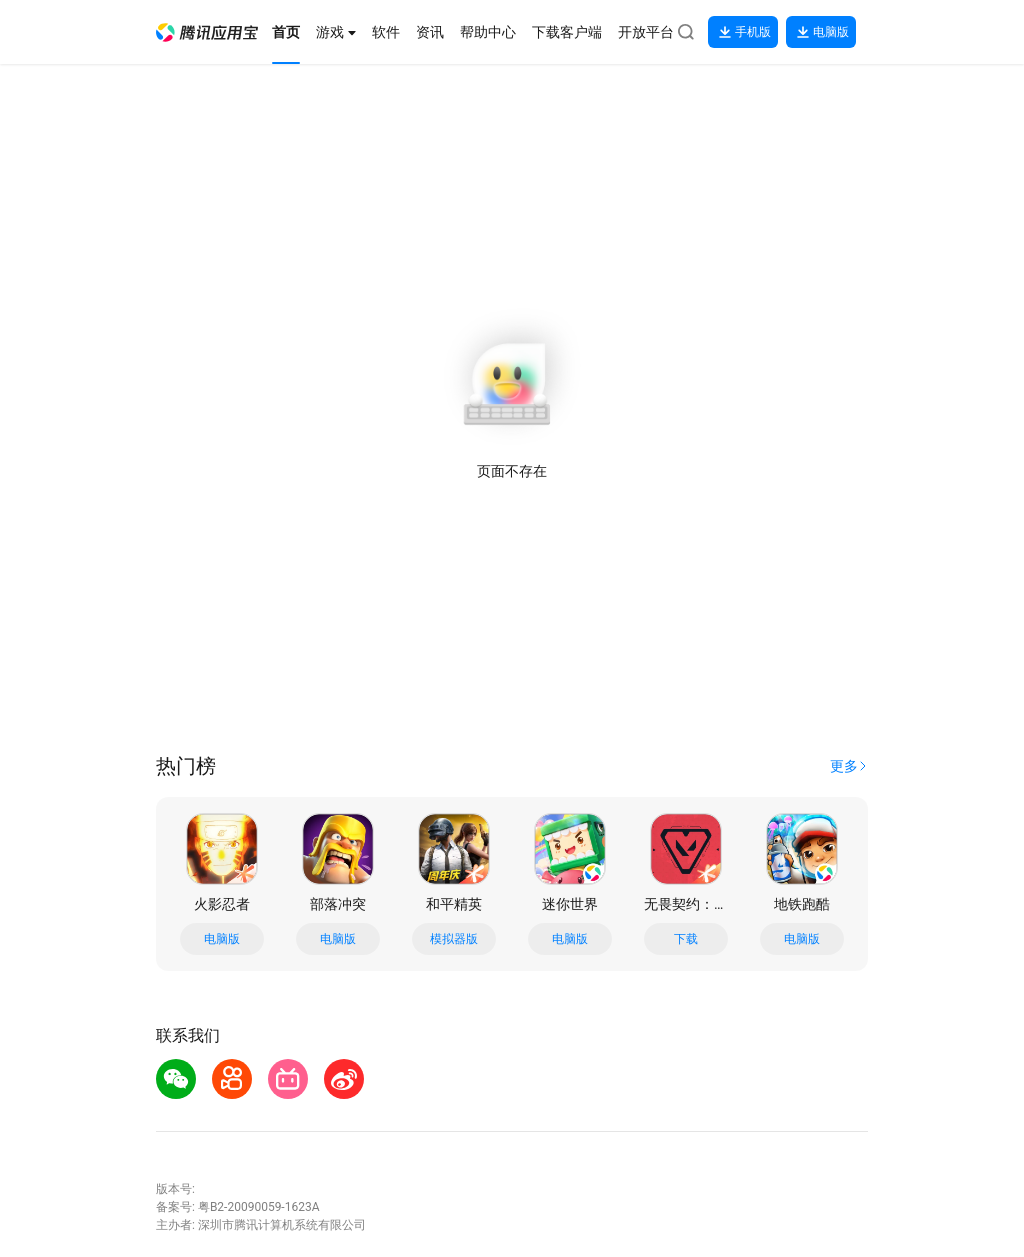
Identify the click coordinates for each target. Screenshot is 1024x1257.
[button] (207, 32)
